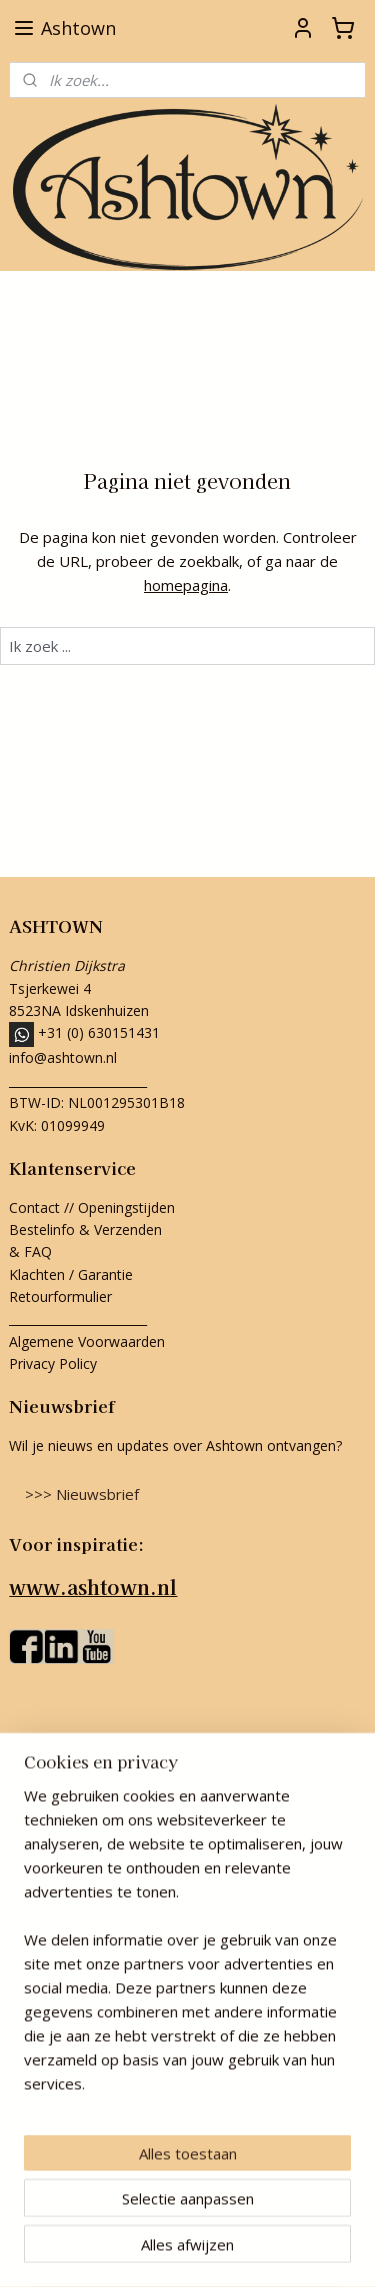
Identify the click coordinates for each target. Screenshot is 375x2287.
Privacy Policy (53, 1363)
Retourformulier (62, 1296)
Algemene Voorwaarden (87, 1341)
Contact (34, 1207)
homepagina (186, 585)
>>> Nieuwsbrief (82, 1494)
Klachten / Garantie (71, 1274)
